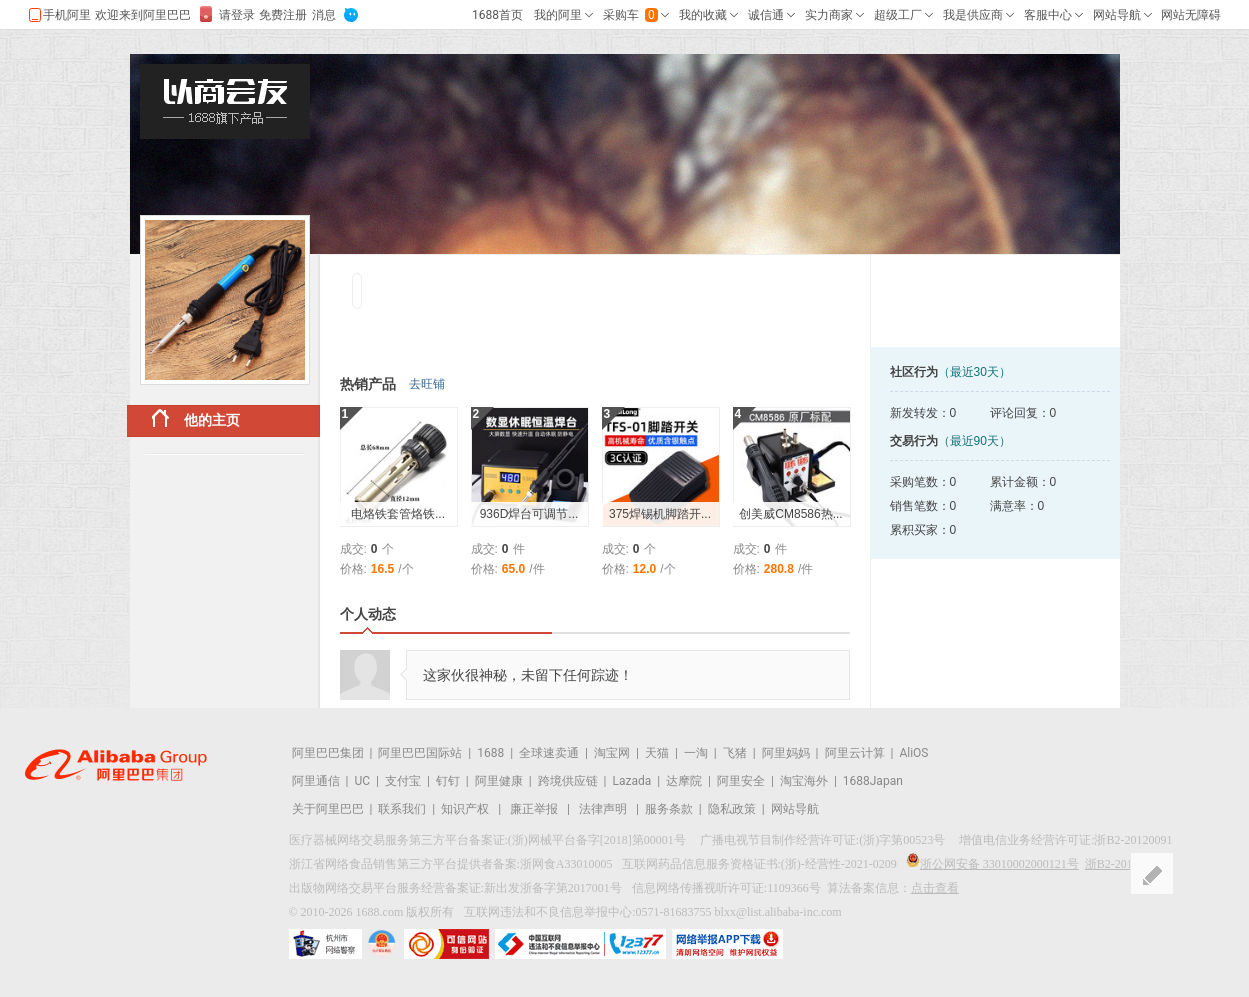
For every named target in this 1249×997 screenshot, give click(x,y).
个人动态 (368, 614)
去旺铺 (427, 384)
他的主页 (196, 418)
